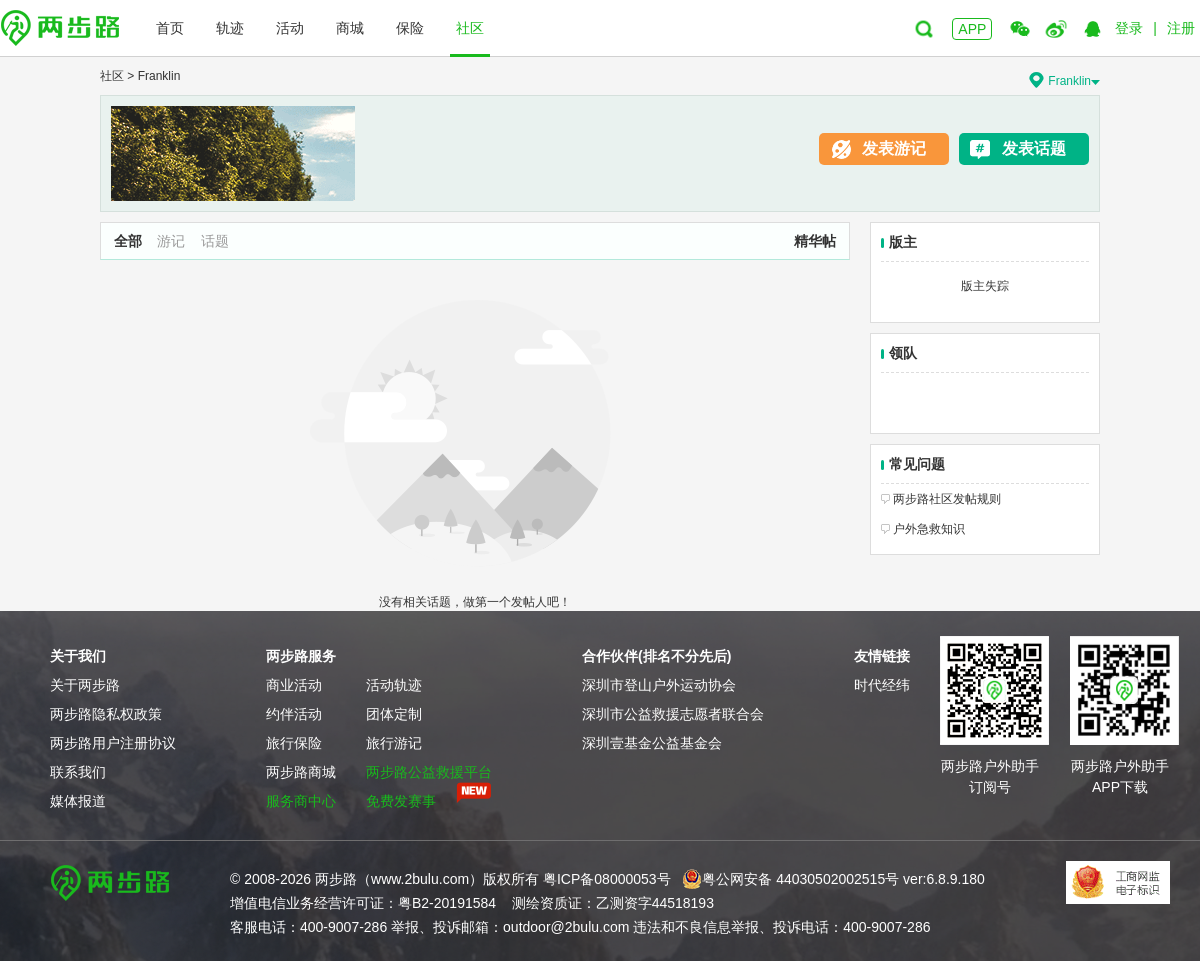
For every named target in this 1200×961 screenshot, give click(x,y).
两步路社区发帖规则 (947, 499)
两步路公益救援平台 (429, 772)
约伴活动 (294, 714)
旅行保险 (294, 743)
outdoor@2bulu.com (566, 927)
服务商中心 (301, 801)
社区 (470, 28)
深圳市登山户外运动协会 (659, 685)
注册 (1181, 28)
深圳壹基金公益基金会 (652, 743)
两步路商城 (301, 772)
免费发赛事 (401, 801)
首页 (170, 28)
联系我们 (78, 772)
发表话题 (1034, 148)
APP (972, 29)
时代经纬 (882, 685)
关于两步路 (85, 685)
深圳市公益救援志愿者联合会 (673, 714)
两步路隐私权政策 (106, 714)
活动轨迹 (394, 685)
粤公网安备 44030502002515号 (790, 879)
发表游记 (894, 148)
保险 (410, 28)
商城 (350, 28)
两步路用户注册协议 (113, 743)
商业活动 (294, 685)
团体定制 (394, 714)
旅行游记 (394, 743)
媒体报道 (78, 801)
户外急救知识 (929, 529)
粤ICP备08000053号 (607, 879)
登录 (1129, 28)
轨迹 (230, 28)
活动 (290, 28)
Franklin (159, 76)
